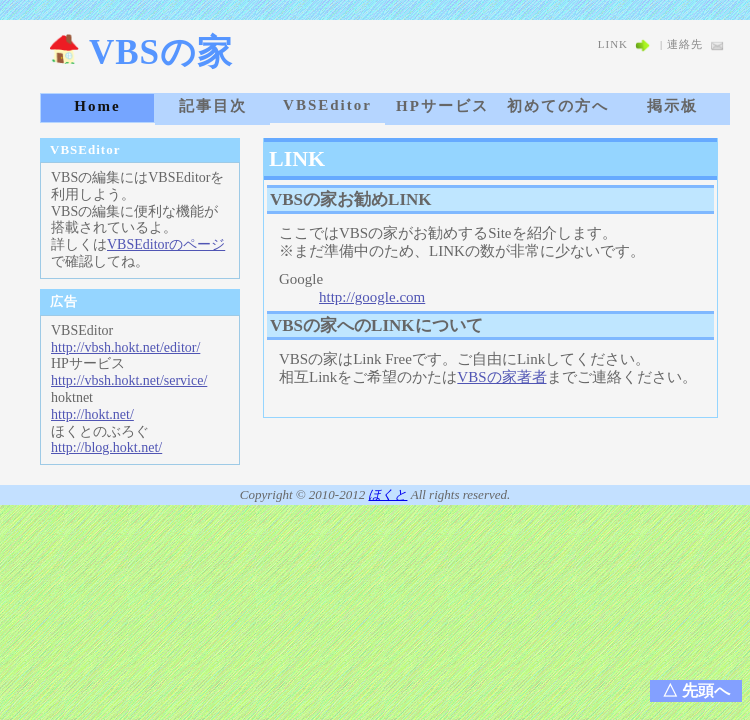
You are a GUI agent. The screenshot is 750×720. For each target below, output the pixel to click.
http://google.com (372, 297)
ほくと (387, 494)
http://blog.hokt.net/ (106, 447)
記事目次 (213, 106)
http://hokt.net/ (92, 414)
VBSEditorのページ (166, 244)
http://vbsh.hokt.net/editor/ (125, 347)
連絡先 (696, 44)
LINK (624, 44)
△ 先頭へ (696, 690)
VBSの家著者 (501, 377)
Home (97, 106)
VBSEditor (327, 105)
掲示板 (672, 106)
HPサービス (442, 106)
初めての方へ (558, 106)
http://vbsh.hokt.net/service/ (129, 380)
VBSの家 (141, 52)
